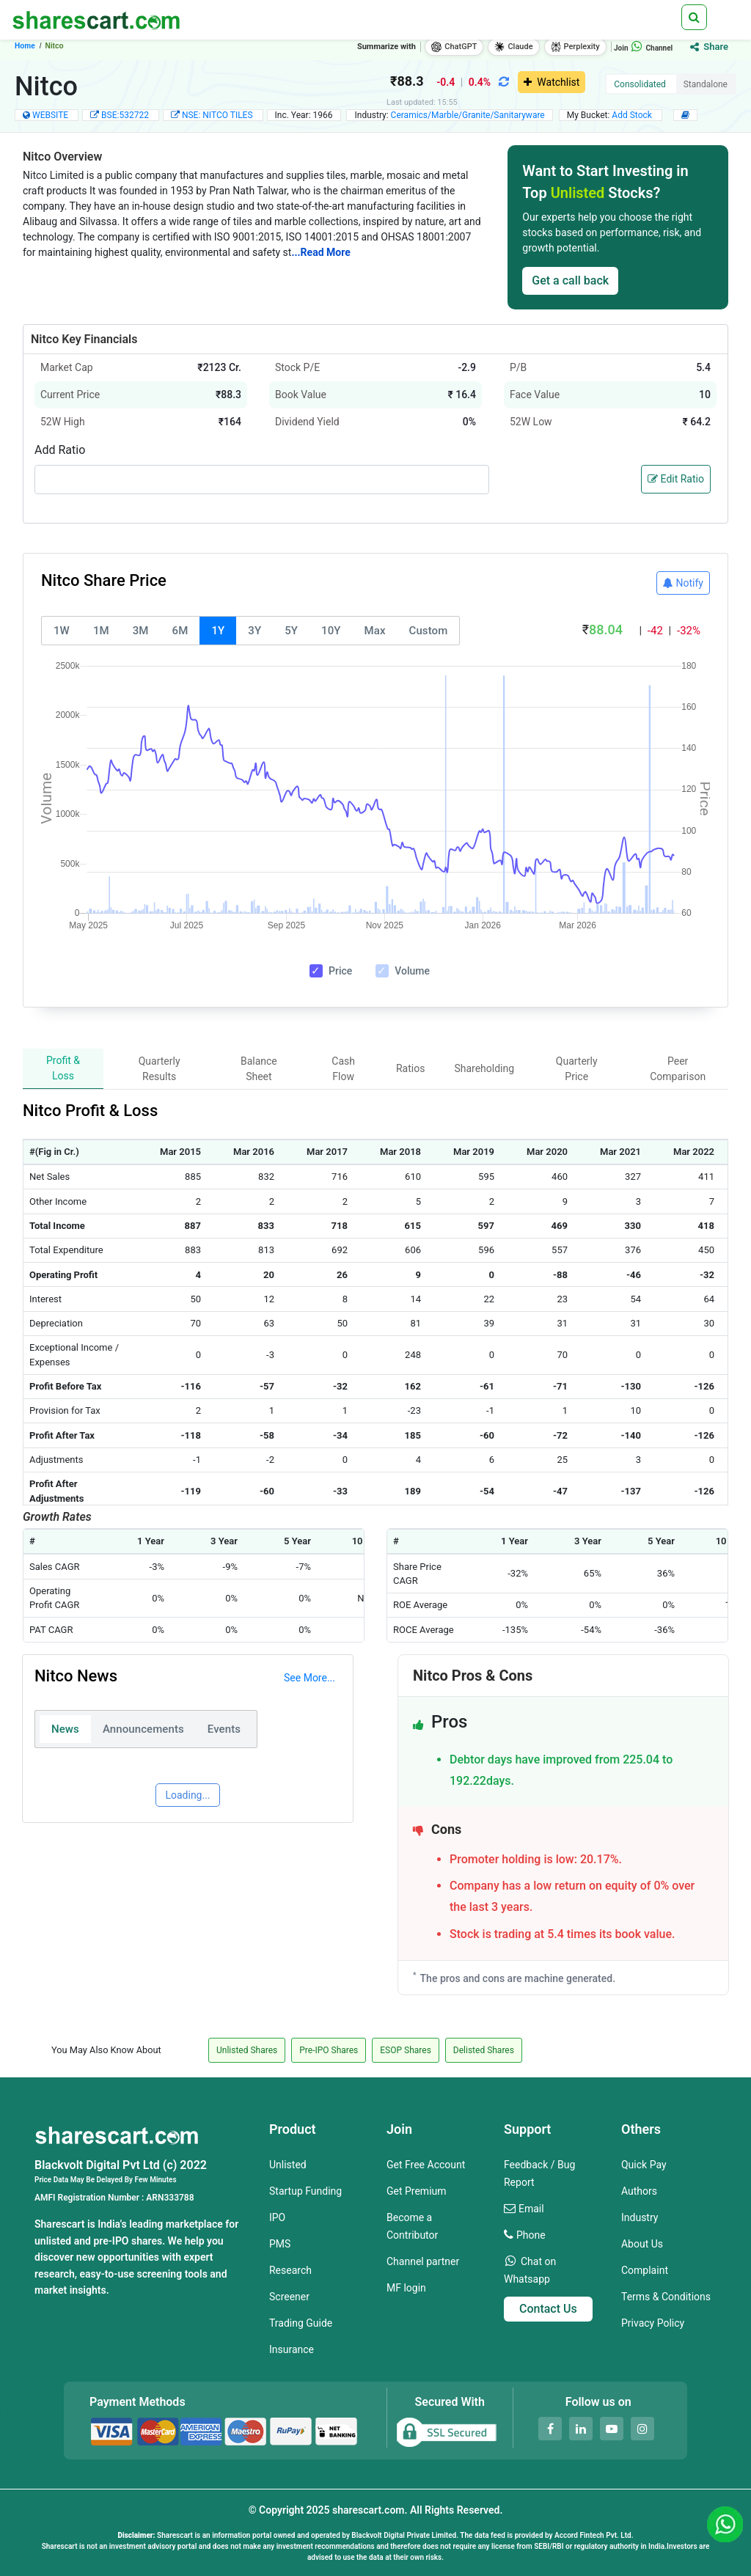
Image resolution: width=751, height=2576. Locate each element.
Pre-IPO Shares (328, 2050)
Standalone (706, 84)
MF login (406, 2288)
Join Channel (643, 48)
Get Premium (417, 2191)
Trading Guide (300, 2323)
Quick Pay (644, 2164)
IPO (277, 2217)
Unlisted (288, 2164)
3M (141, 630)
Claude (513, 47)
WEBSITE (50, 115)
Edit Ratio (676, 479)
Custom (428, 630)
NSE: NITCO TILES (218, 115)
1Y (217, 630)
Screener (289, 2296)
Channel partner (423, 2261)
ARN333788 (170, 2197)
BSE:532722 (126, 115)
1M (101, 630)
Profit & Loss (63, 1068)
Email (531, 2208)
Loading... (187, 1795)
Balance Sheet (259, 1068)
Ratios (410, 1068)
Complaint (644, 2270)
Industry (639, 2217)
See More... (309, 1678)
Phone (531, 2235)
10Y (330, 630)
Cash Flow (343, 1068)
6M (180, 630)
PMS (279, 2244)
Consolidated (640, 84)
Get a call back (570, 280)
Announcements (143, 1729)
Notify (683, 583)
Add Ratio (59, 450)
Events (224, 1729)
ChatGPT (454, 47)
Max (375, 630)
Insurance (291, 2349)
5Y (291, 630)
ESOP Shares (405, 2050)
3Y (254, 630)
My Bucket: (610, 115)
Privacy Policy (652, 2323)
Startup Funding (305, 2191)
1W (62, 630)
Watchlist (551, 82)
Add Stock (632, 115)
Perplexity (575, 47)
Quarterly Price (577, 1068)
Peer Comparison (678, 1068)
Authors (639, 2191)
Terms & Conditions (666, 2296)
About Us (642, 2244)
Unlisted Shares (246, 2050)
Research (290, 2270)
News (65, 1729)
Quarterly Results (159, 1068)
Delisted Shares (483, 2050)
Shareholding (484, 1068)
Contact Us (548, 2309)
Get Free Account (426, 2164)
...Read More (320, 252)
